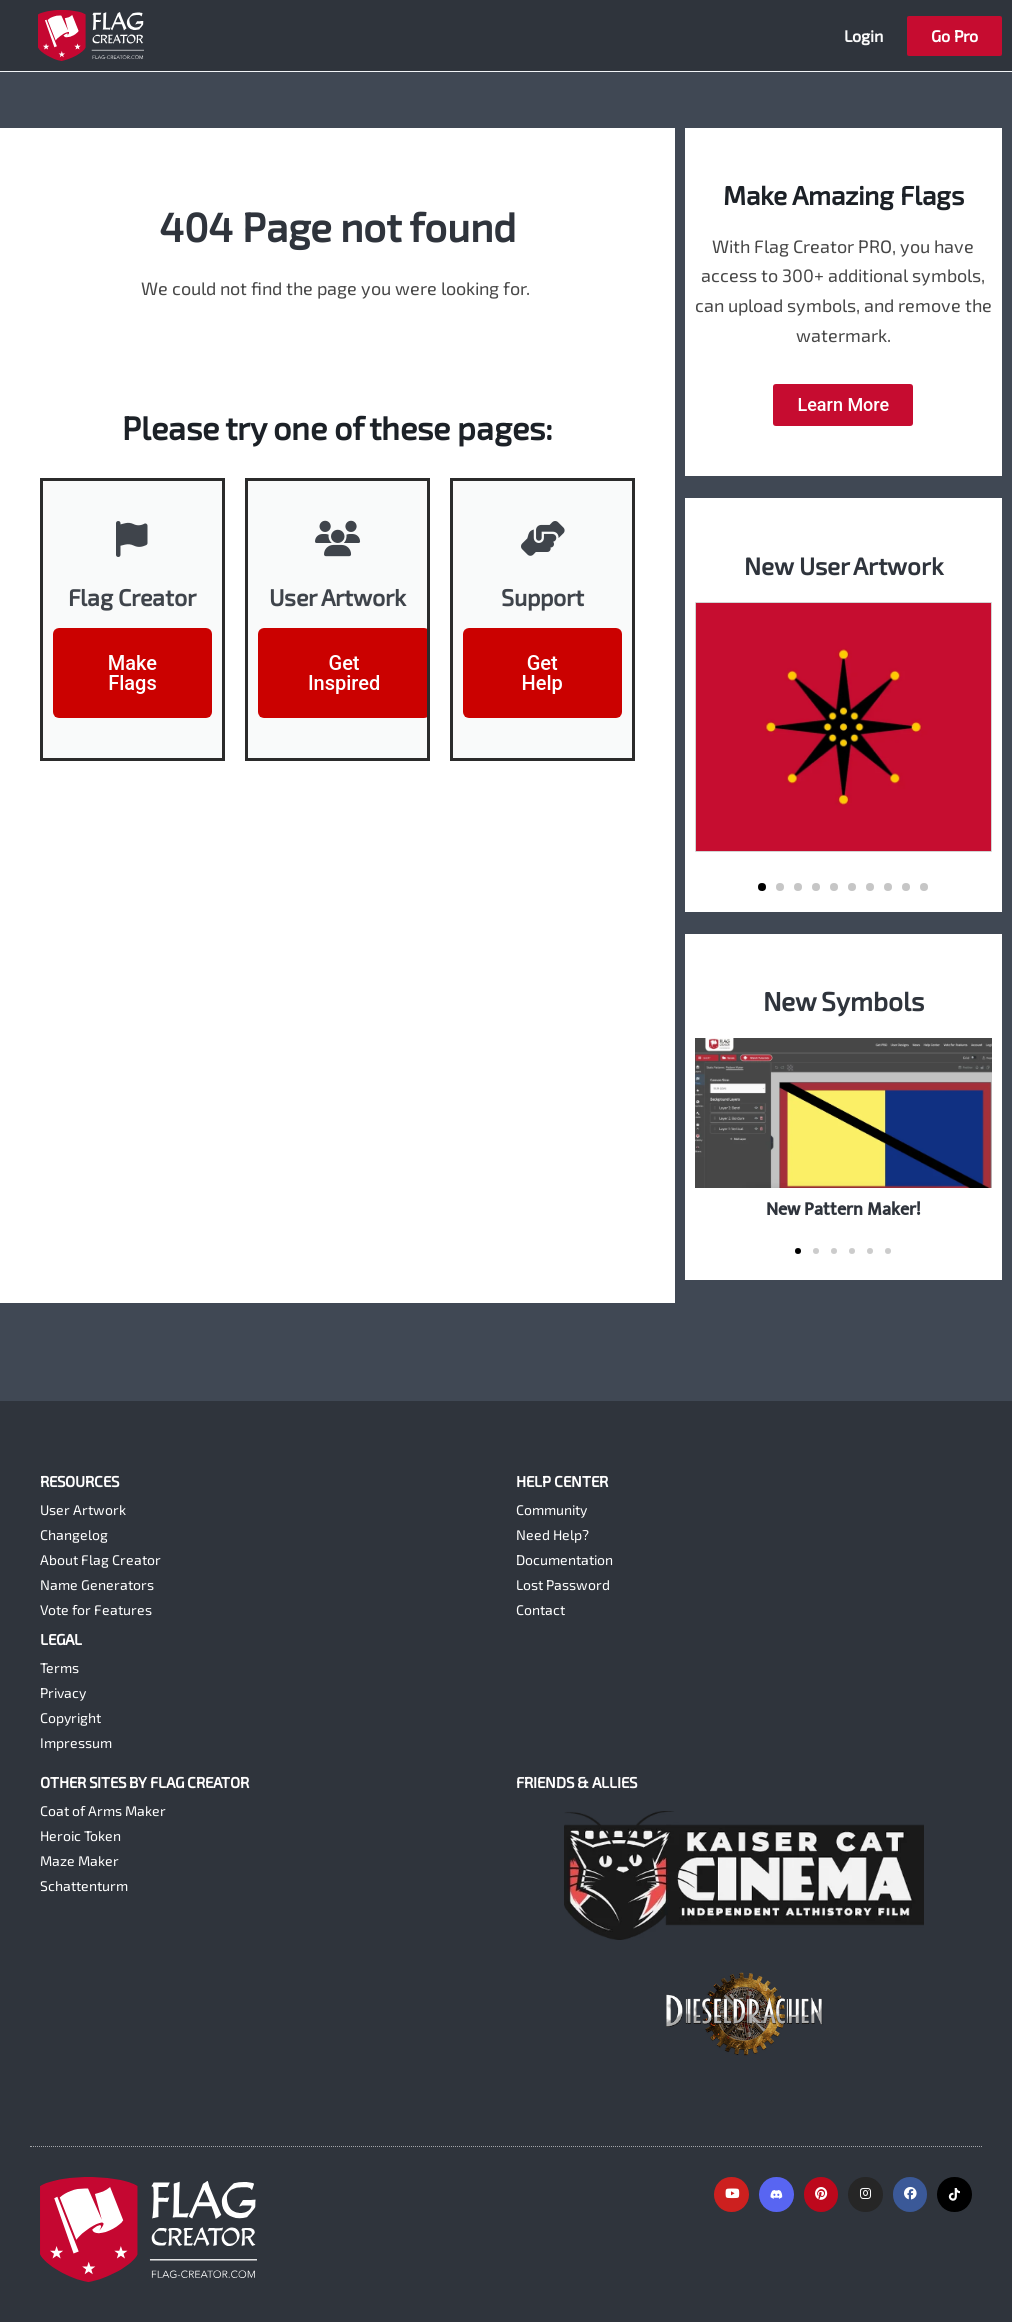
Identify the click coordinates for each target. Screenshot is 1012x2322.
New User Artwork (843, 564)
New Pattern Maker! (843, 1209)
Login (863, 35)
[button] (762, 887)
